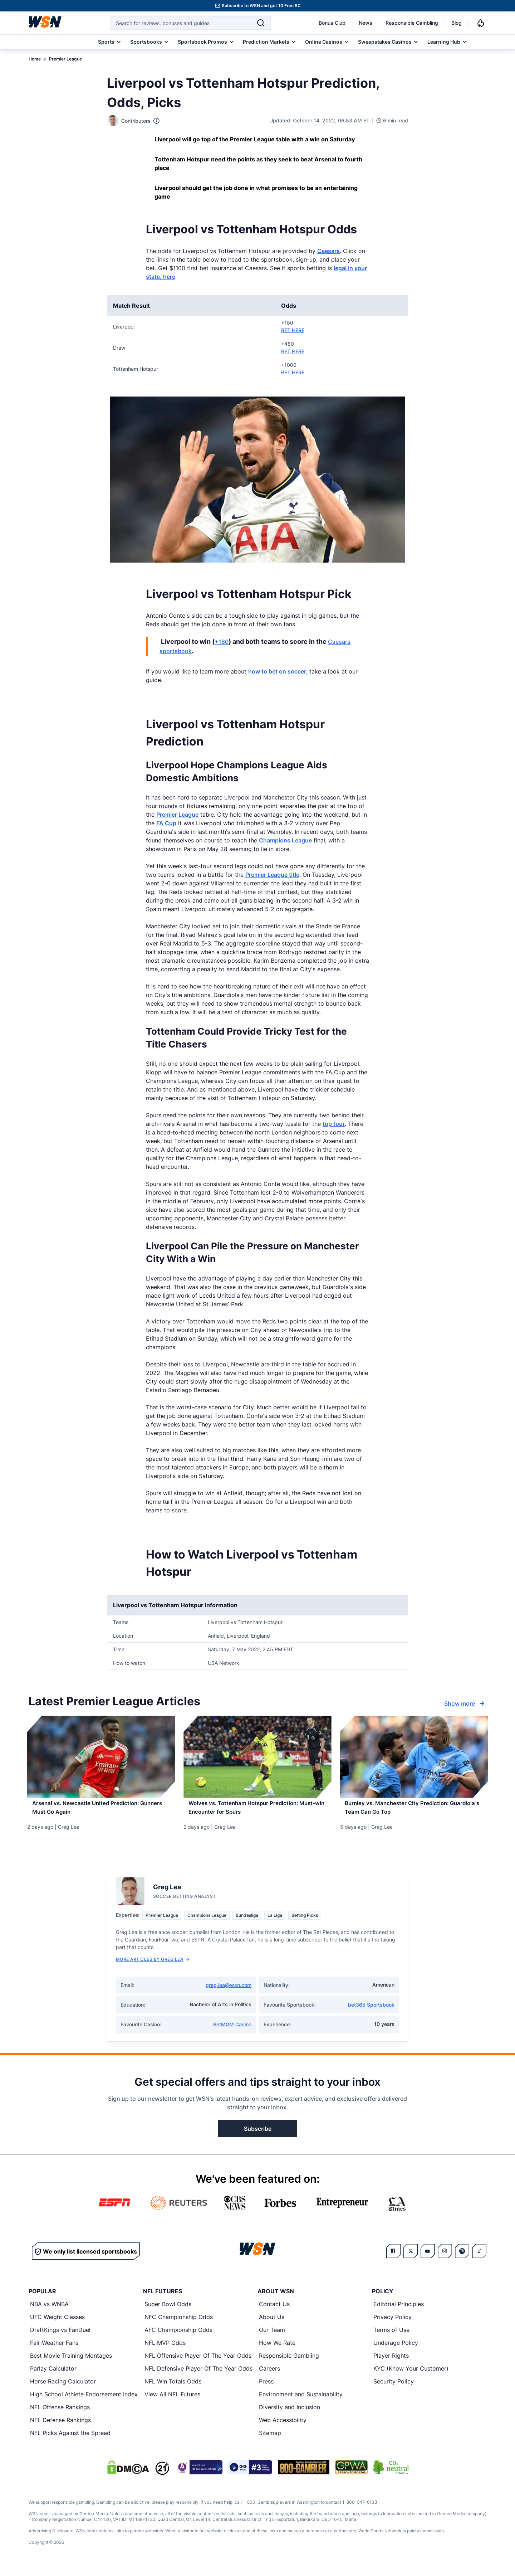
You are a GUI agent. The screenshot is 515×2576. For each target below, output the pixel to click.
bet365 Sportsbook (371, 2012)
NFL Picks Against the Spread (70, 2440)
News (365, 23)
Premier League (65, 59)
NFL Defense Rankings (60, 2427)
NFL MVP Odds (165, 2350)
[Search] (260, 23)
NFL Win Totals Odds (172, 2388)
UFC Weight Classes (57, 2324)
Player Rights (391, 2363)
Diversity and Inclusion (289, 2414)
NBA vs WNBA (49, 2311)
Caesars (328, 250)
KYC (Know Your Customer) (410, 2376)
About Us (271, 2324)
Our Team (272, 2337)
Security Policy (393, 2388)
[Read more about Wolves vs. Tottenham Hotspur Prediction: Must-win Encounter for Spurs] (257, 1812)
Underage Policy (395, 2350)
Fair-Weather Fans (54, 2350)
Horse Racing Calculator (63, 2388)
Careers (269, 2376)
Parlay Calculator (53, 2376)
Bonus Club (332, 23)
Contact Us (274, 2311)
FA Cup (166, 823)
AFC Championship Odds (178, 2337)
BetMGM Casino (232, 2032)
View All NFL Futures (172, 2401)
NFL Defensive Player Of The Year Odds (198, 2376)
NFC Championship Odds (178, 2324)
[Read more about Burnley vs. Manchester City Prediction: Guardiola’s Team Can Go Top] (414, 1812)
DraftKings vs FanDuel (60, 2337)
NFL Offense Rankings (60, 2414)
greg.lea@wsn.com (228, 1992)
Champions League (285, 840)
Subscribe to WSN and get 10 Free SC (261, 5)
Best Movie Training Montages (71, 2363)
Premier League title (272, 874)
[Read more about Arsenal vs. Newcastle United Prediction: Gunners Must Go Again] (101, 1812)
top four (334, 1123)
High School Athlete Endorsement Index (84, 2401)
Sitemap (270, 2440)
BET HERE (292, 330)
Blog (456, 23)
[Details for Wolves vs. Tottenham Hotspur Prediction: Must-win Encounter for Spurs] (257, 1757)
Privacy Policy (392, 2324)
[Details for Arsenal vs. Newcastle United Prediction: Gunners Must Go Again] (101, 1757)
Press (266, 2388)
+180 (222, 641)
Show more (465, 1703)
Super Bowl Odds (167, 2311)
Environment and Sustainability (301, 2401)
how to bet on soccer (277, 671)
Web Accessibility (282, 2427)
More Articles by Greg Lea (152, 1966)
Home (35, 59)
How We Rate (277, 2350)
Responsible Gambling (412, 23)
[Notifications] (480, 23)
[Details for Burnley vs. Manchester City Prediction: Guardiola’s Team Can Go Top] (414, 1757)
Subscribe (257, 2136)
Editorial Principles (398, 2311)
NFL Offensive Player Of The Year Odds (197, 2363)
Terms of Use (391, 2337)
